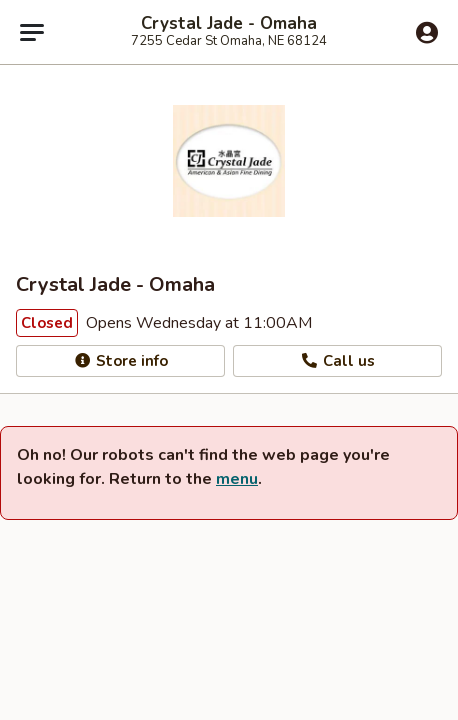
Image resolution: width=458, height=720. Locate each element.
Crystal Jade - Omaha (229, 24)
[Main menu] (32, 32)
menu (237, 479)
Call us (337, 361)
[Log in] (427, 33)
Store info (120, 361)
